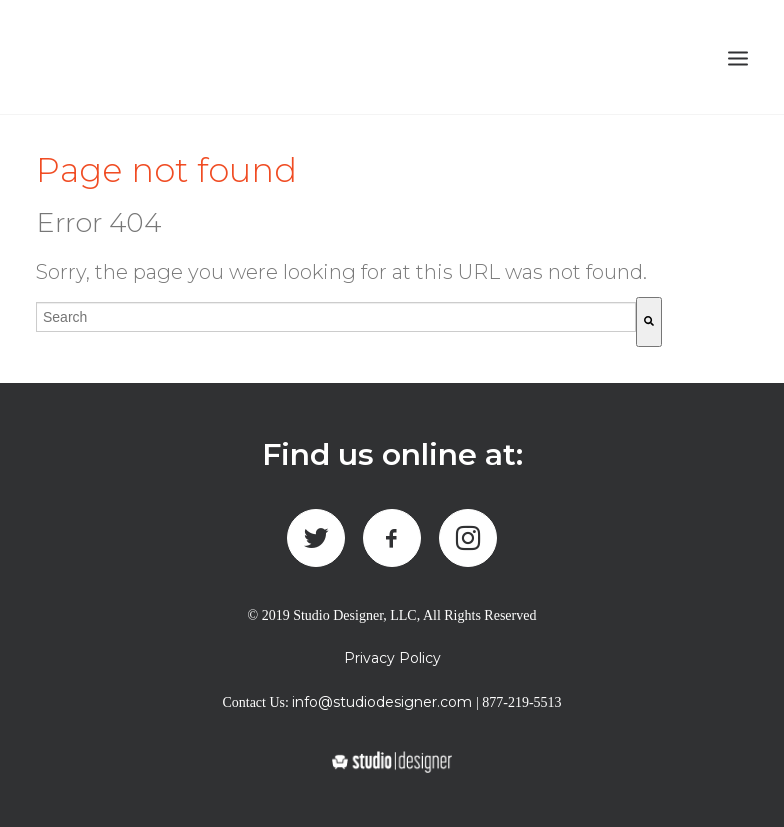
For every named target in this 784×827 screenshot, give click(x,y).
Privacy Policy (392, 658)
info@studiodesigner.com (382, 702)
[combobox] (336, 317)
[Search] (649, 322)
